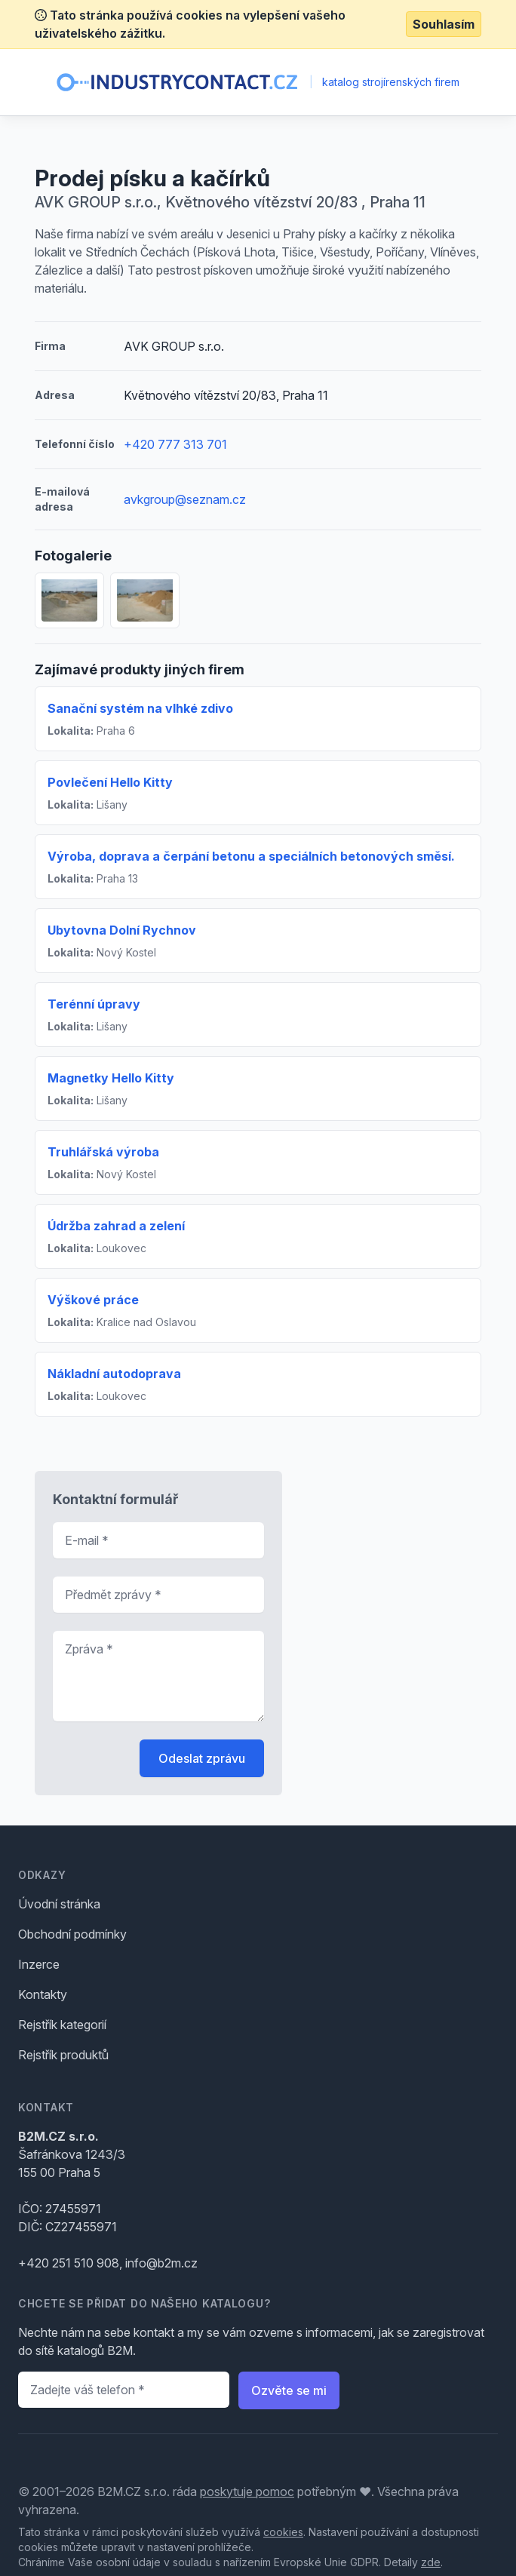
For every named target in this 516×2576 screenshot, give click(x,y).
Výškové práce (93, 1299)
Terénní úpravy (94, 1004)
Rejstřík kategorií (62, 2024)
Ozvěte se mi (289, 2390)
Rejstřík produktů (63, 2054)
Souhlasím (444, 24)
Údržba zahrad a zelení (116, 1225)
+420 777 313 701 (175, 444)
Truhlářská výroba (103, 1151)
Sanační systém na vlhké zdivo (140, 708)
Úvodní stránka (59, 1903)
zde (431, 2562)
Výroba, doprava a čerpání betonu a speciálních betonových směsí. (251, 856)
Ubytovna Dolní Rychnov (122, 930)
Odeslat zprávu (201, 1758)
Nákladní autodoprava (114, 1373)
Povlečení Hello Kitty (110, 782)
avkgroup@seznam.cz (185, 499)
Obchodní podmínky (72, 1934)
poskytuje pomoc (247, 2491)
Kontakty (42, 1994)
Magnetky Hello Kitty (111, 1077)
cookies (283, 2531)
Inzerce (39, 1964)
